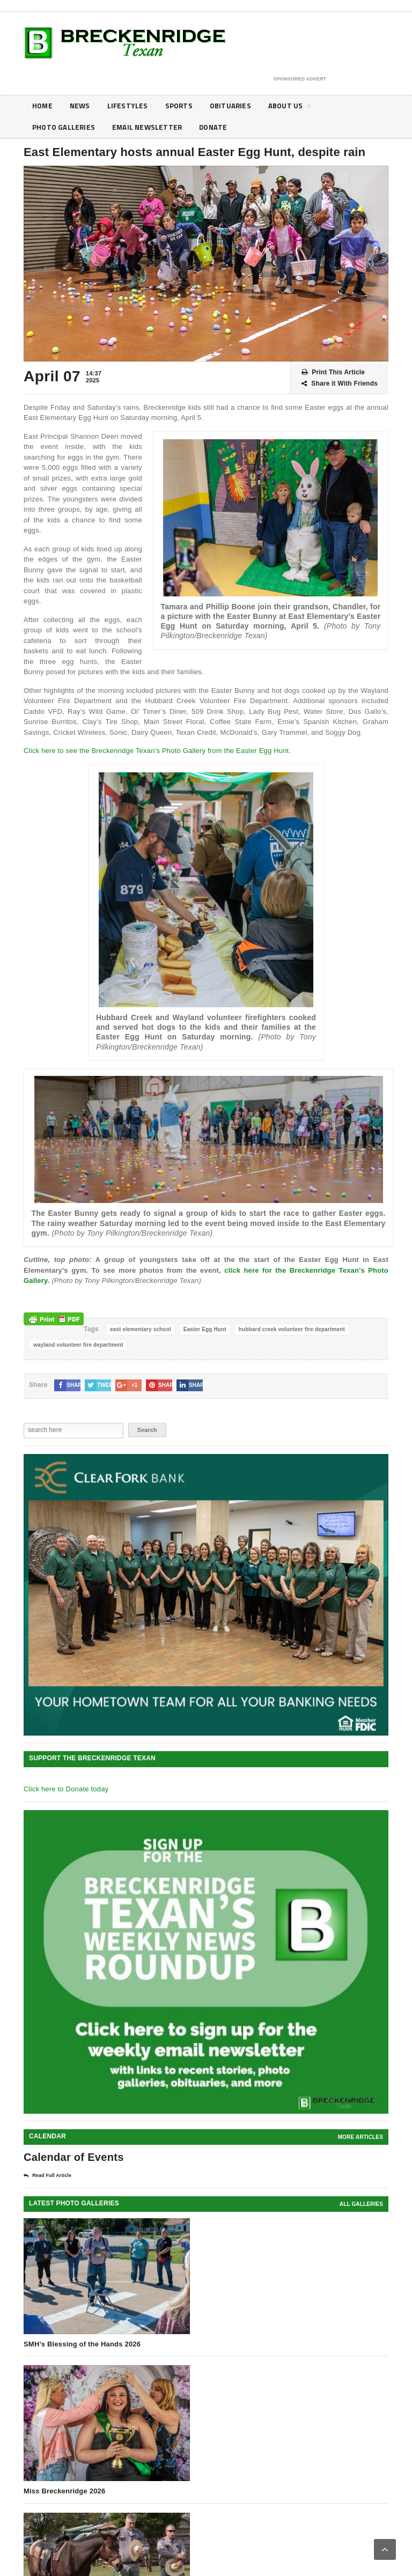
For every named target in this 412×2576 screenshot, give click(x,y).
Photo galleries (64, 127)
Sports (182, 106)
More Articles (360, 2137)
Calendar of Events (74, 2157)
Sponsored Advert (300, 79)
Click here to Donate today (66, 1789)
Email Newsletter (150, 127)
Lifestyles (130, 106)
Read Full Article (47, 2176)
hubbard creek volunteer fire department (292, 1329)
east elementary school (140, 1329)
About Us (296, 107)
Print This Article (333, 372)
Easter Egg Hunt (204, 1329)
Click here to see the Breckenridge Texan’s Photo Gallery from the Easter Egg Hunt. (157, 751)
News (81, 106)
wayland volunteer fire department (78, 1345)
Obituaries (235, 106)
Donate (217, 127)
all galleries (361, 2204)
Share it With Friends (339, 383)
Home (43, 106)
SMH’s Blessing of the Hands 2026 (82, 2344)
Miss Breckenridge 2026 (64, 2491)
